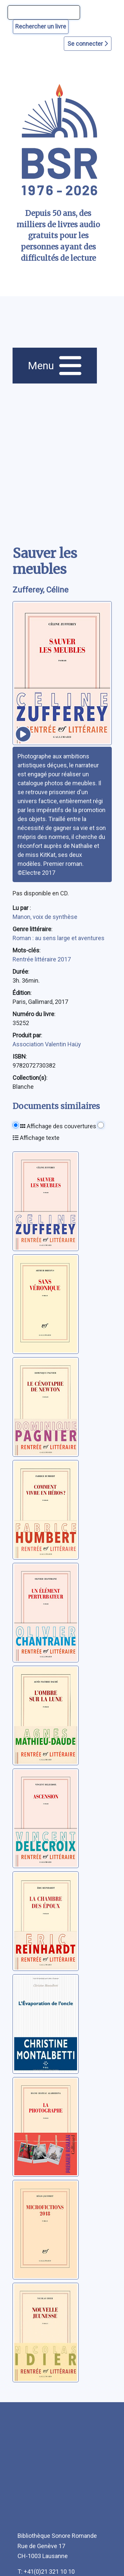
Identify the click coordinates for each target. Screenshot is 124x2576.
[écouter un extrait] (23, 734)
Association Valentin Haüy (47, 1044)
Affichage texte (36, 1137)
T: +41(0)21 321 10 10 (46, 2571)
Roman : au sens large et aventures (58, 938)
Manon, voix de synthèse (45, 916)
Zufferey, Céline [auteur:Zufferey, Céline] (40, 589)
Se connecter (87, 43)
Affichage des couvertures (58, 1126)
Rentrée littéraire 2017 (42, 959)
